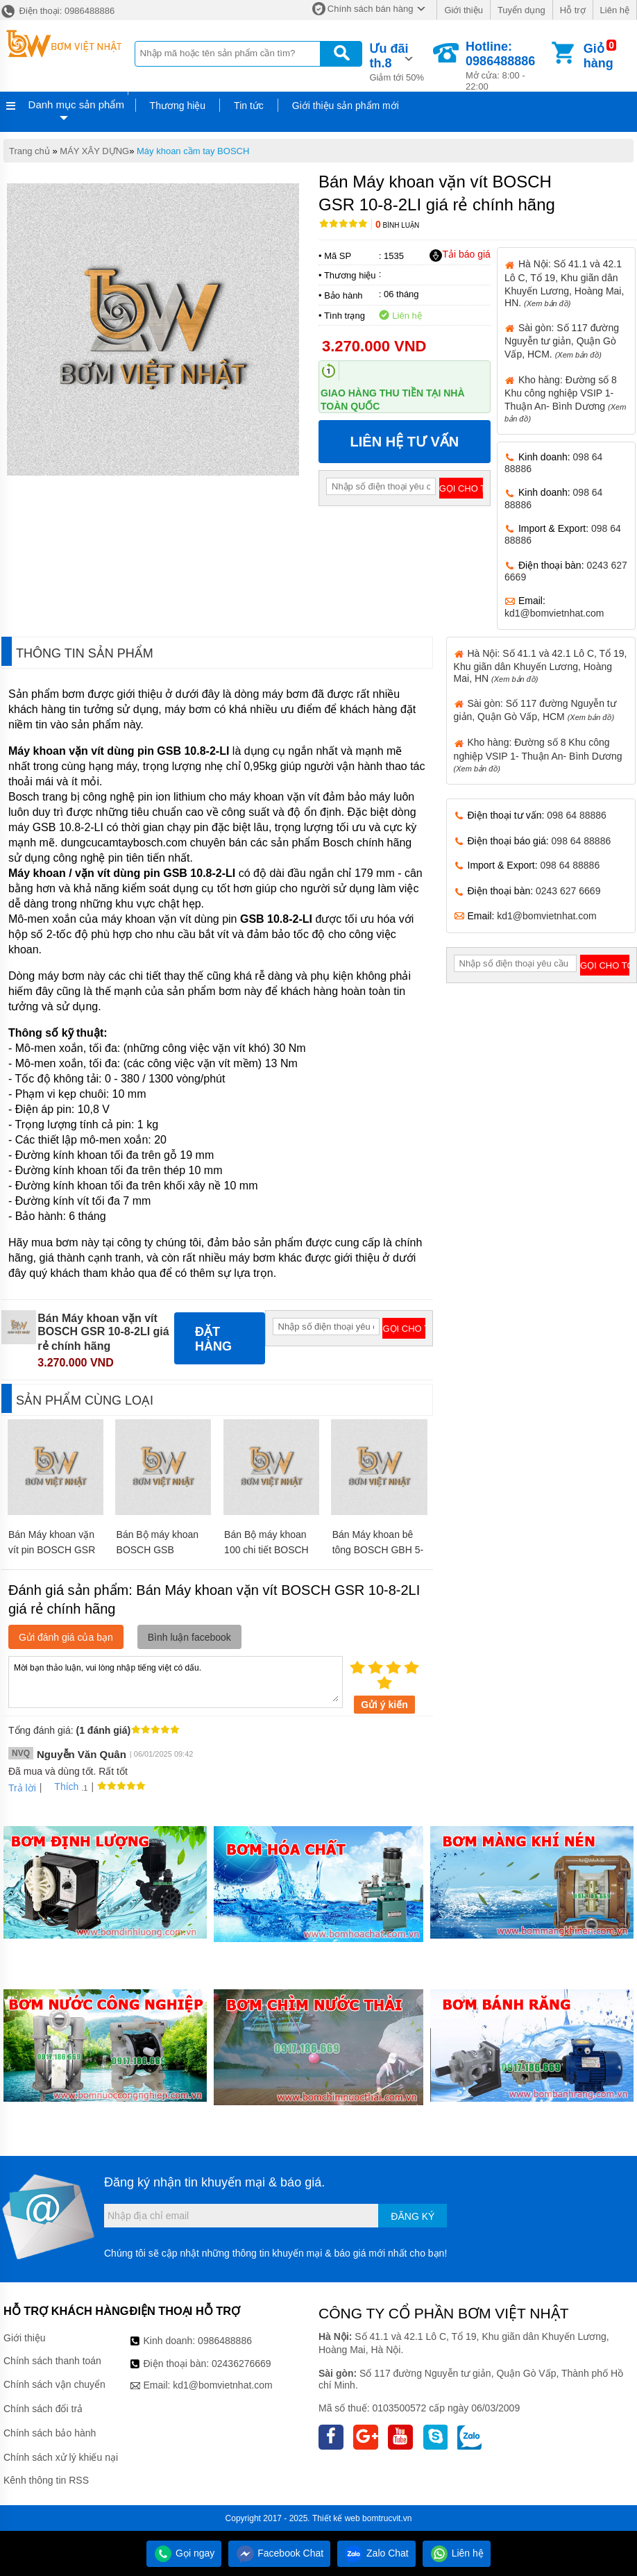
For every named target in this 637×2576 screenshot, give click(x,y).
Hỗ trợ (573, 10)
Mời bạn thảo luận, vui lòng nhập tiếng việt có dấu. (175, 1681)
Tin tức (249, 105)
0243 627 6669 (568, 890)
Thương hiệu (177, 105)
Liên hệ (614, 10)
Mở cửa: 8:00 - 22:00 (507, 66)
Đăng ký (412, 2216)
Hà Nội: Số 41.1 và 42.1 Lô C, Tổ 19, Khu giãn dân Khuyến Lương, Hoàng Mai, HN (540, 666)
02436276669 (241, 2363)
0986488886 (225, 2340)
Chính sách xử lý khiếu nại (60, 2457)
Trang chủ (29, 151)
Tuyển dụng (521, 10)
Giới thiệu (463, 10)
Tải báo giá (460, 255)
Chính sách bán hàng (370, 8)
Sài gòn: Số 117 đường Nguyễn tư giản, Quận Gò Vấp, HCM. (561, 341)
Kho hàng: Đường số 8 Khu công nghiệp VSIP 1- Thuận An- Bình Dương (538, 754)
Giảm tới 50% (400, 61)
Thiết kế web (336, 2518)
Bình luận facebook (189, 1637)
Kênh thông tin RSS (46, 2480)
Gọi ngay (183, 2553)
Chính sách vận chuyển (54, 2384)
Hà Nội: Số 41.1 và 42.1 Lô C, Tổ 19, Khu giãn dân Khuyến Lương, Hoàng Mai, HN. (564, 283)
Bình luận (397, 225)
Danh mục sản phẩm (76, 104)
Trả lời (22, 1787)
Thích (61, 1786)
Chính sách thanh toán (52, 2360)
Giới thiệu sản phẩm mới (345, 105)
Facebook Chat (279, 2553)
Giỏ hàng (598, 56)
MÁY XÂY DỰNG (94, 151)
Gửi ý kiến (384, 1704)
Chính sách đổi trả (43, 2408)
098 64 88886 (576, 815)
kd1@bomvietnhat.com (554, 613)
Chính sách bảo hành (49, 2433)
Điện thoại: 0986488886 (57, 11)
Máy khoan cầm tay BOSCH (193, 151)
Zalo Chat (376, 2553)
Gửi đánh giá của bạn (66, 1637)
